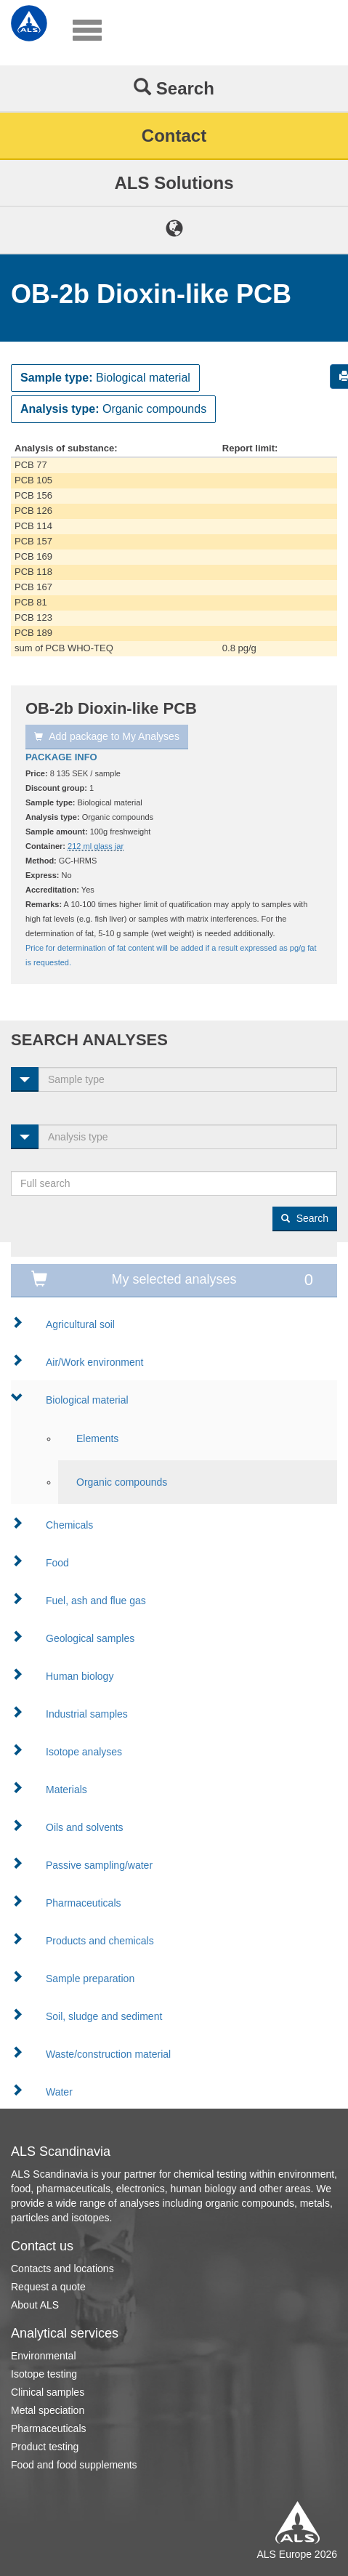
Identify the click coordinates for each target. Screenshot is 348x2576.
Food (57, 1563)
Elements (97, 1438)
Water (59, 2092)
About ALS (35, 2305)
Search (174, 88)
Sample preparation (90, 1978)
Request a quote (48, 2287)
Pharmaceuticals (83, 1903)
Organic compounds (121, 1482)
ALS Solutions (174, 183)
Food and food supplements (74, 2465)
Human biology (79, 1676)
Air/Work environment (94, 1362)
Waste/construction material (108, 2054)
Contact (174, 135)
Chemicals (69, 1525)
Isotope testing (44, 2374)
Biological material (87, 1400)
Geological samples (90, 1638)
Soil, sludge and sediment (104, 2016)
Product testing (44, 2446)
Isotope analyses (84, 1752)
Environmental (43, 2356)
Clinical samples (47, 2392)
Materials (66, 1789)
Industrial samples (87, 1714)
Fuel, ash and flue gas (96, 1600)
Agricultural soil (80, 1324)
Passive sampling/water (99, 1865)
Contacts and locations (62, 2268)
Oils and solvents (85, 1827)
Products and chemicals (100, 1941)
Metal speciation (47, 2410)
